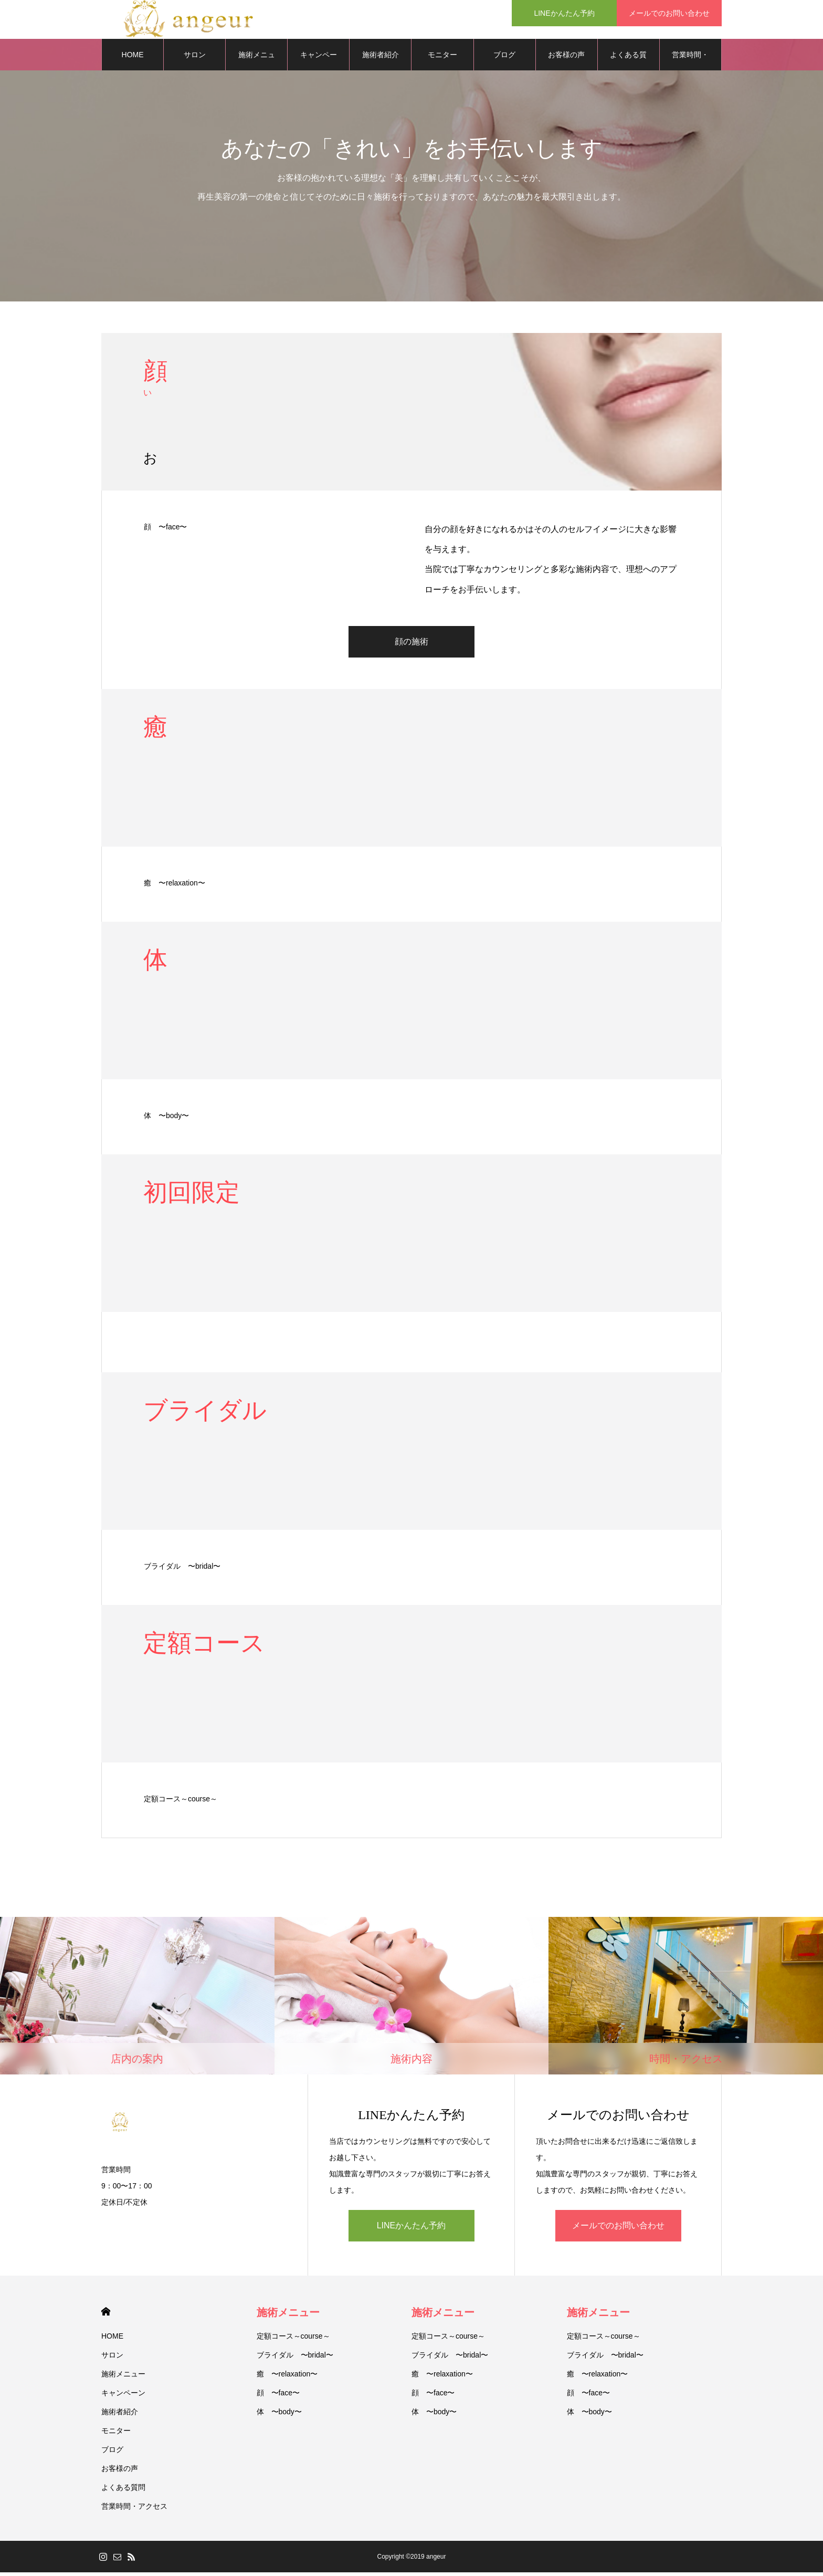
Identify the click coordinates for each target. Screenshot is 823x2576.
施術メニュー (123, 2377)
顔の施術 (411, 645)
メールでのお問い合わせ (618, 2229)
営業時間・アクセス (690, 64)
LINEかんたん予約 (411, 2229)
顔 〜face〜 (165, 530)
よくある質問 (628, 64)
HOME (105, 2315)
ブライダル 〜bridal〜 (182, 1570)
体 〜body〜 (166, 1119)
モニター (442, 58)
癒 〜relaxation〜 (174, 886)
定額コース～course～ (180, 1802)
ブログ (504, 58)
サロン (112, 2358)
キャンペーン (318, 64)
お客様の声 (566, 58)
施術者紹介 (380, 58)
